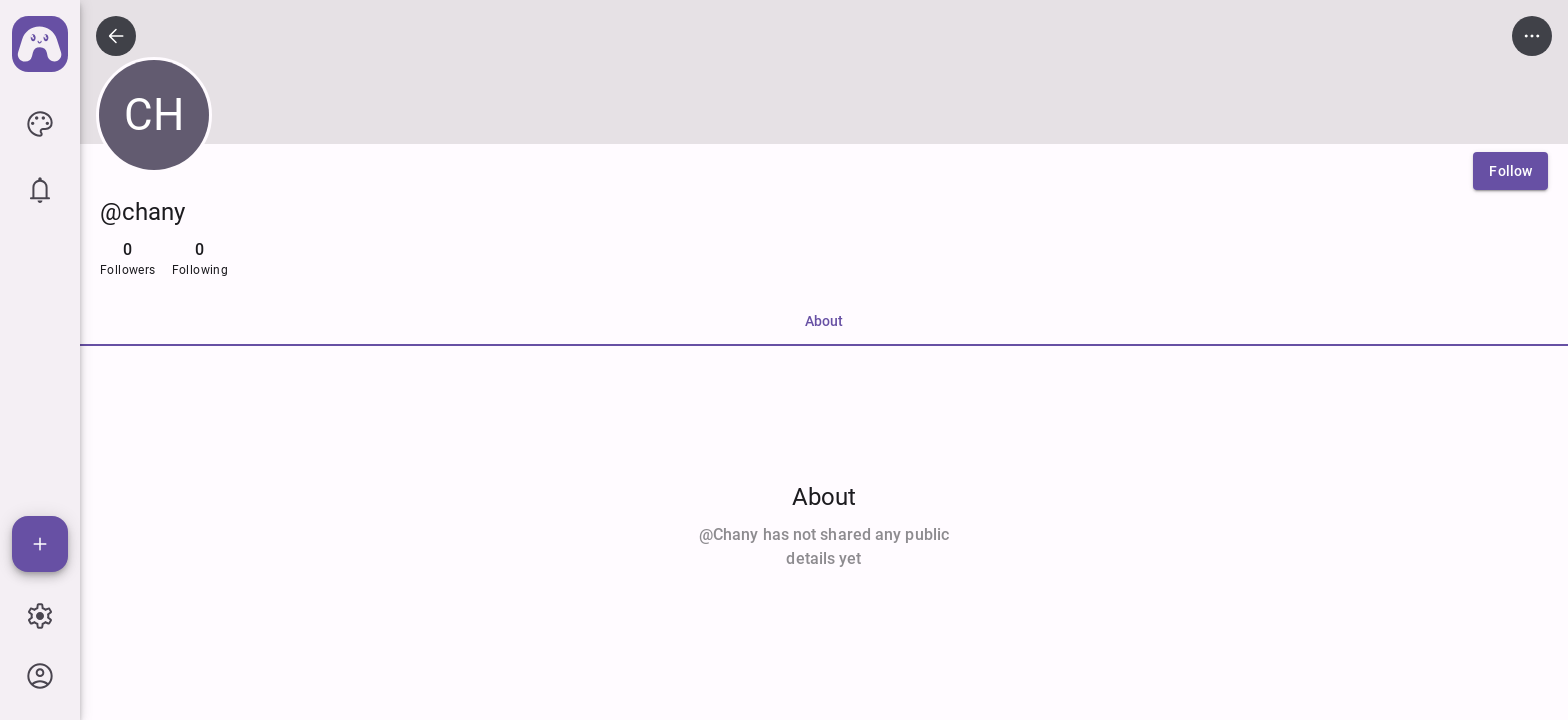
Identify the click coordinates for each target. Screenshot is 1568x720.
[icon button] (40, 124)
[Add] (40, 544)
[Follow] (1510, 171)
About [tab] (824, 321)
